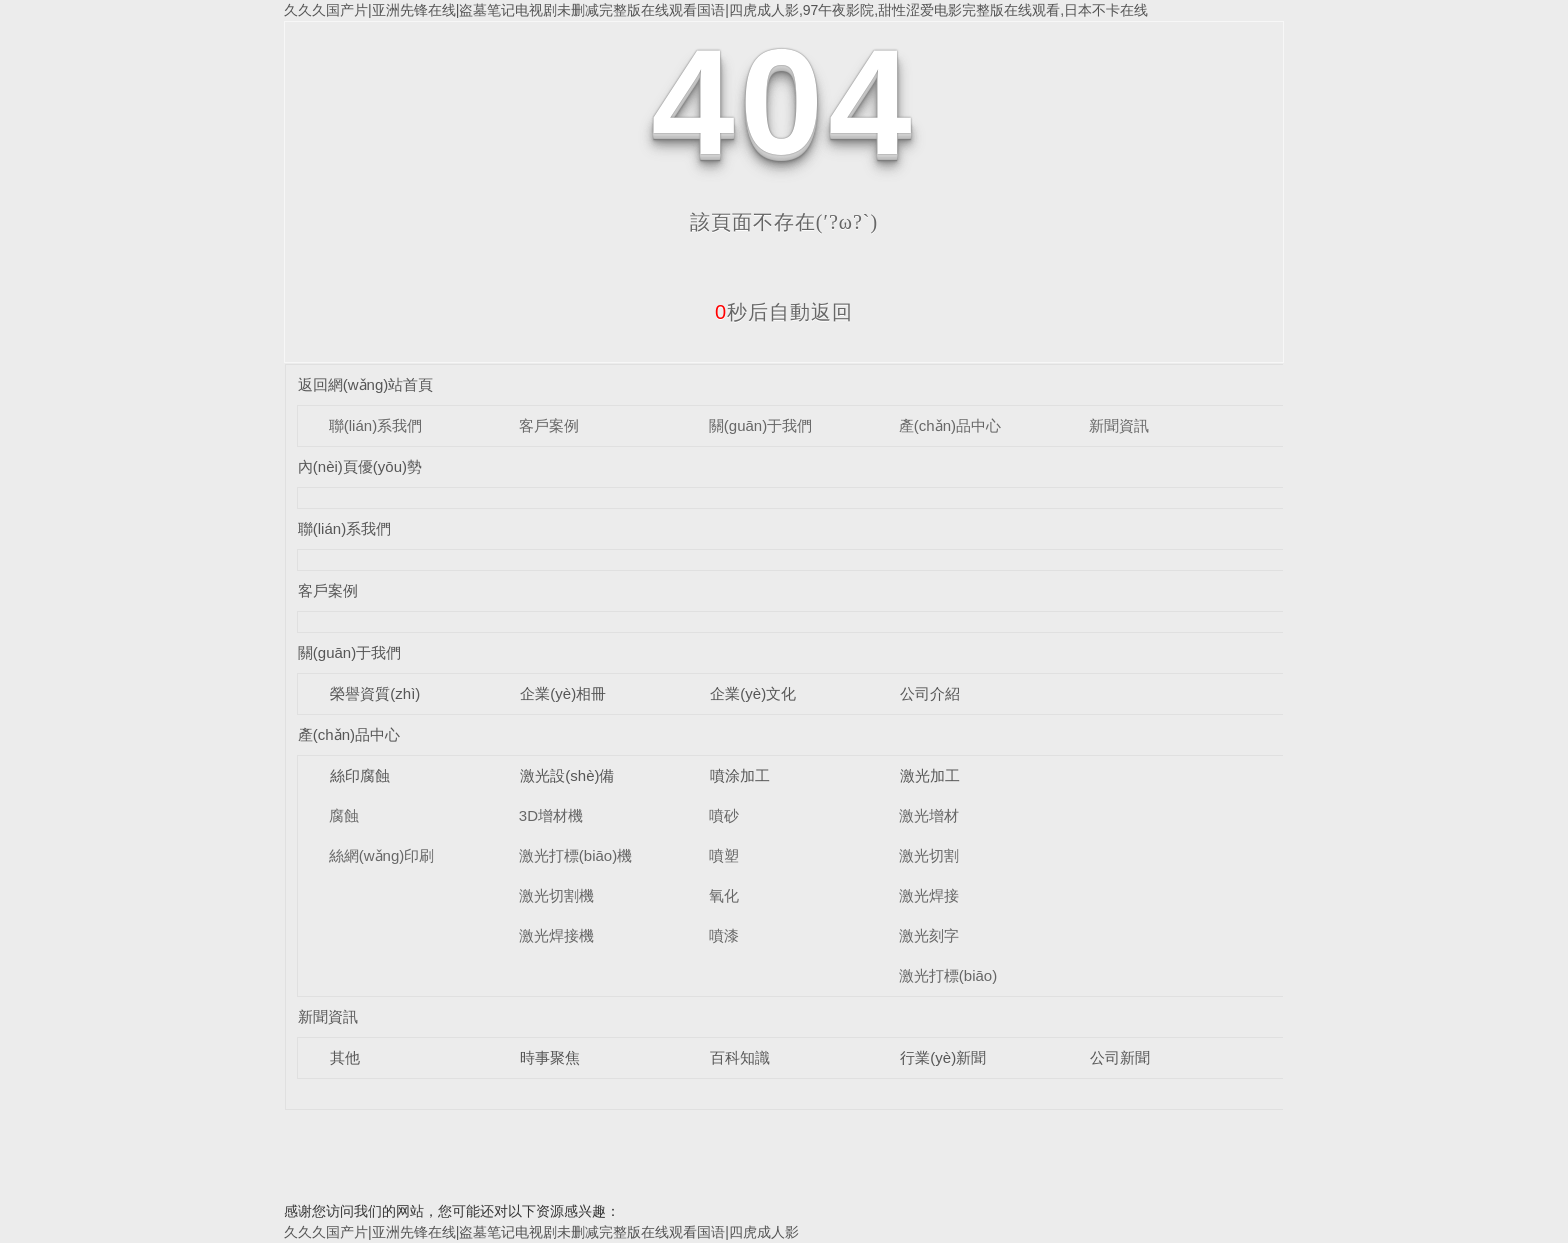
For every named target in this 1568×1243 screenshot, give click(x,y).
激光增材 (929, 815)
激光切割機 (556, 895)
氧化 (724, 895)
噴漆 (724, 935)
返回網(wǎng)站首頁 (366, 384)
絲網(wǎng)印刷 (382, 855)
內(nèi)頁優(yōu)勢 (360, 466)
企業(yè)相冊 (563, 693)
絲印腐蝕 (360, 775)
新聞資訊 (1119, 425)
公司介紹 (930, 693)
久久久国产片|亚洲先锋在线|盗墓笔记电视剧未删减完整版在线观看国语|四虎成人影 (541, 1232)
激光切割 (929, 855)
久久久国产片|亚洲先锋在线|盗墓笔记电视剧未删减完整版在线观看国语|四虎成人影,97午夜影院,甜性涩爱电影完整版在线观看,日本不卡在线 (716, 10)
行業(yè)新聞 (943, 1057)
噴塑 (724, 855)
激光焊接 (929, 895)
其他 (345, 1057)
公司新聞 (1120, 1057)
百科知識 (740, 1057)
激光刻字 (929, 935)
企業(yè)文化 (753, 693)
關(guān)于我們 (760, 425)
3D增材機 (551, 815)
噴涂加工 (740, 775)
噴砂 (724, 815)
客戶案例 (549, 425)
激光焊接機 (556, 935)
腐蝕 (344, 815)
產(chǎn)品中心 (950, 425)
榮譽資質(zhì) (375, 693)
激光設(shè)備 (567, 775)
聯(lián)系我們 (375, 425)
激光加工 (930, 775)
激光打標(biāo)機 (575, 855)
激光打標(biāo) (948, 975)
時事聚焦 (550, 1057)
